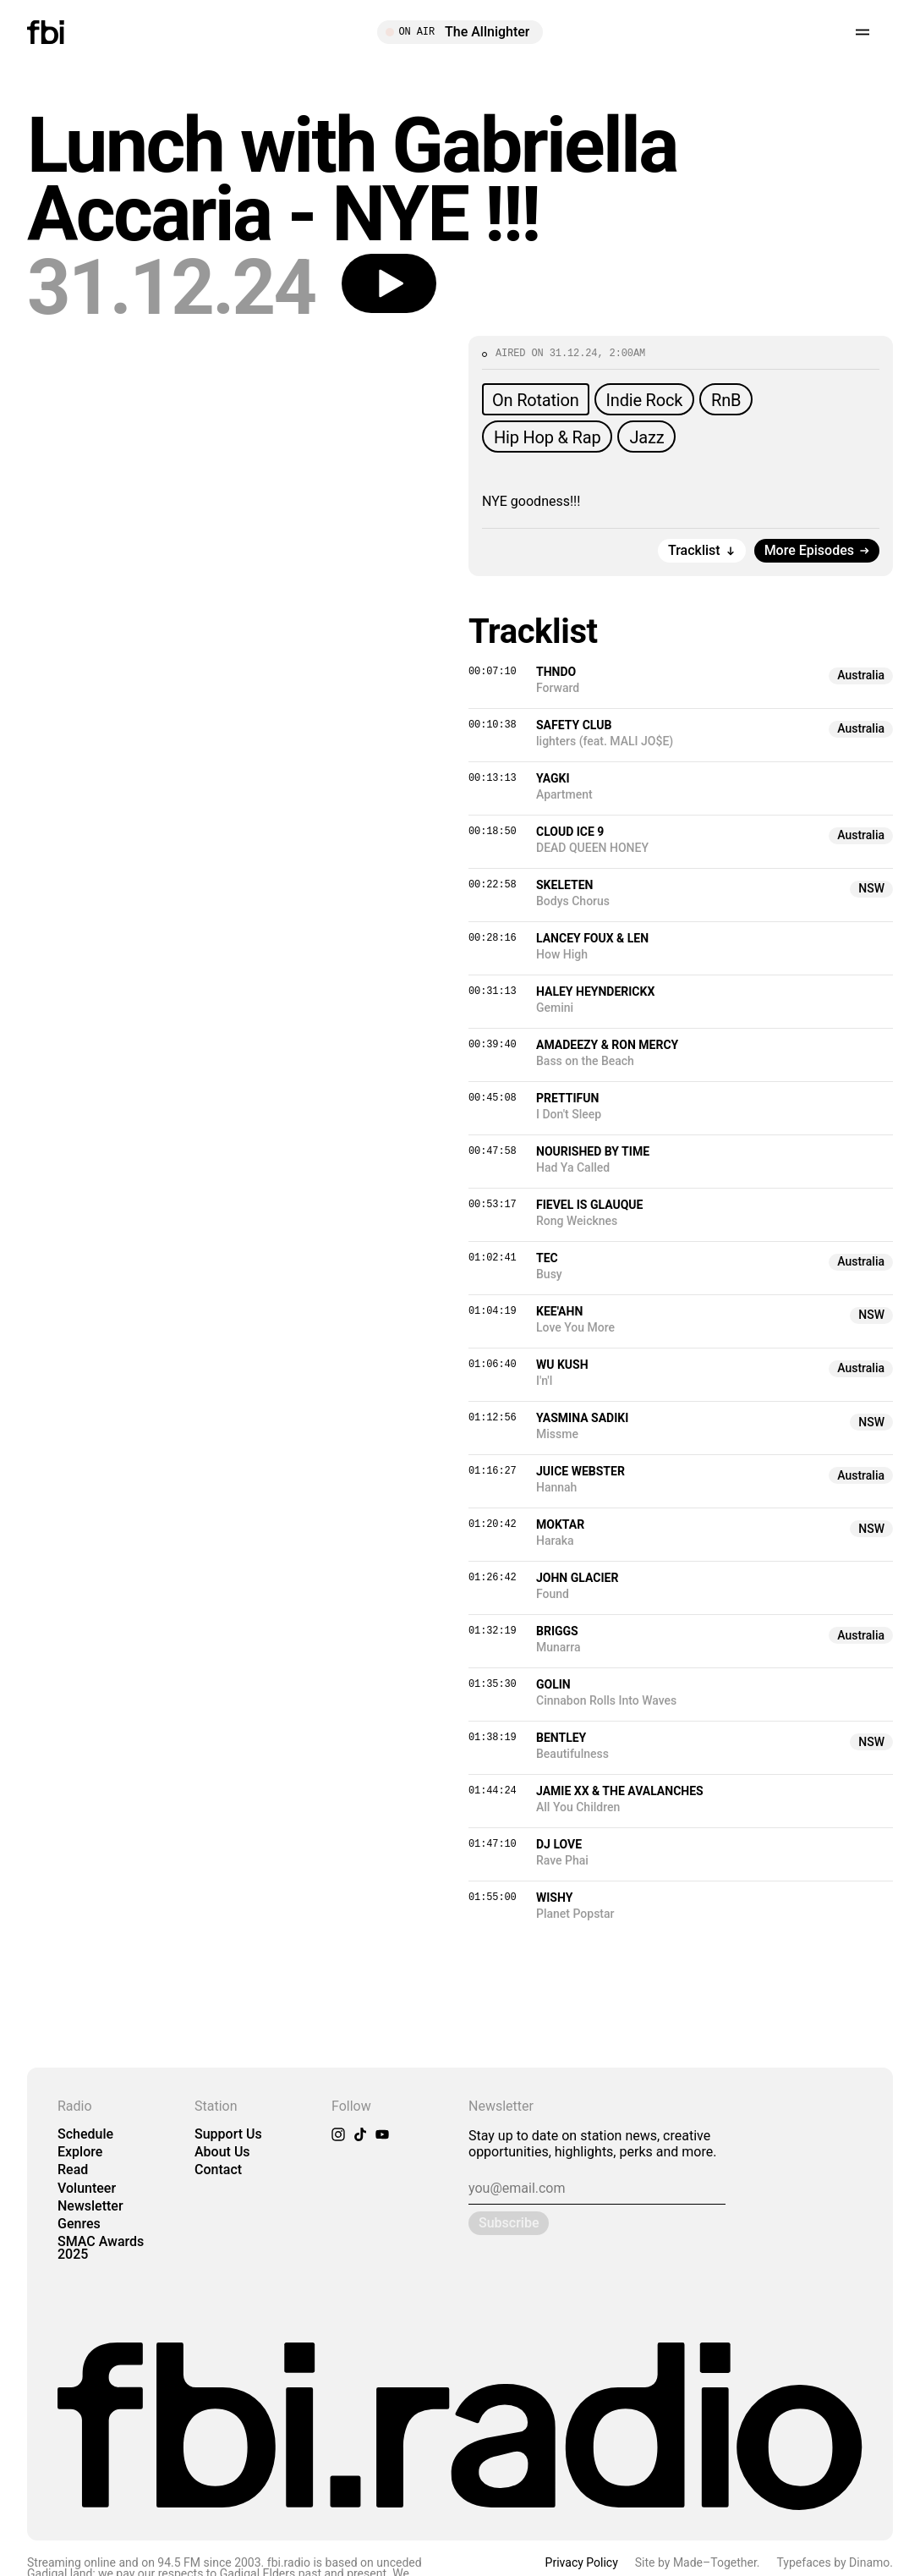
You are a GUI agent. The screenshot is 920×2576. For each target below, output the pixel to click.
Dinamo (869, 2562)
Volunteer (87, 2188)
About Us (222, 2151)
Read (73, 2169)
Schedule (85, 2134)
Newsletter (90, 2206)
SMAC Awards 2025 (101, 2247)
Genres (79, 2223)
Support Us (228, 2134)
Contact (218, 2169)
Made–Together (715, 2562)
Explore (80, 2151)
